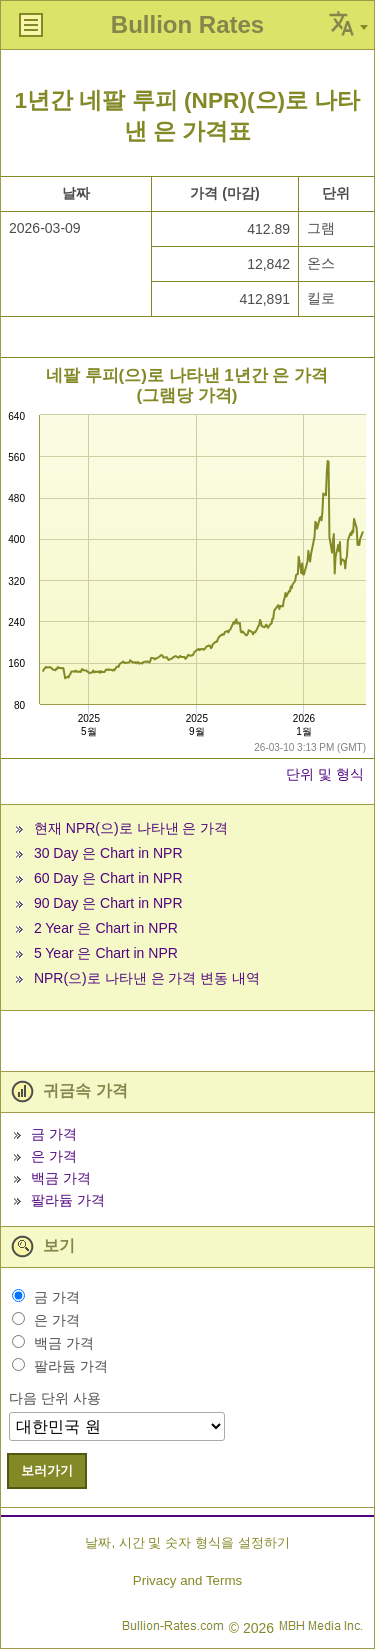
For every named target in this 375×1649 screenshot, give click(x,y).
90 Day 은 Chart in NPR (108, 903)
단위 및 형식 (325, 774)
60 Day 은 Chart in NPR (108, 878)
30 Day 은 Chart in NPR (108, 853)
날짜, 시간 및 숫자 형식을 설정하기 (187, 1542)
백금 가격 (61, 1178)
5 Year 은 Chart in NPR (106, 953)
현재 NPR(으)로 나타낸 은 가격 (131, 828)
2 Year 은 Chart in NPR (106, 928)
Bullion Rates (187, 24)
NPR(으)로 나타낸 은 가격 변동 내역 (147, 978)
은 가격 (54, 1156)
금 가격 (54, 1134)
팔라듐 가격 (68, 1200)
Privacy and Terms (187, 1580)
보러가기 (47, 1470)
